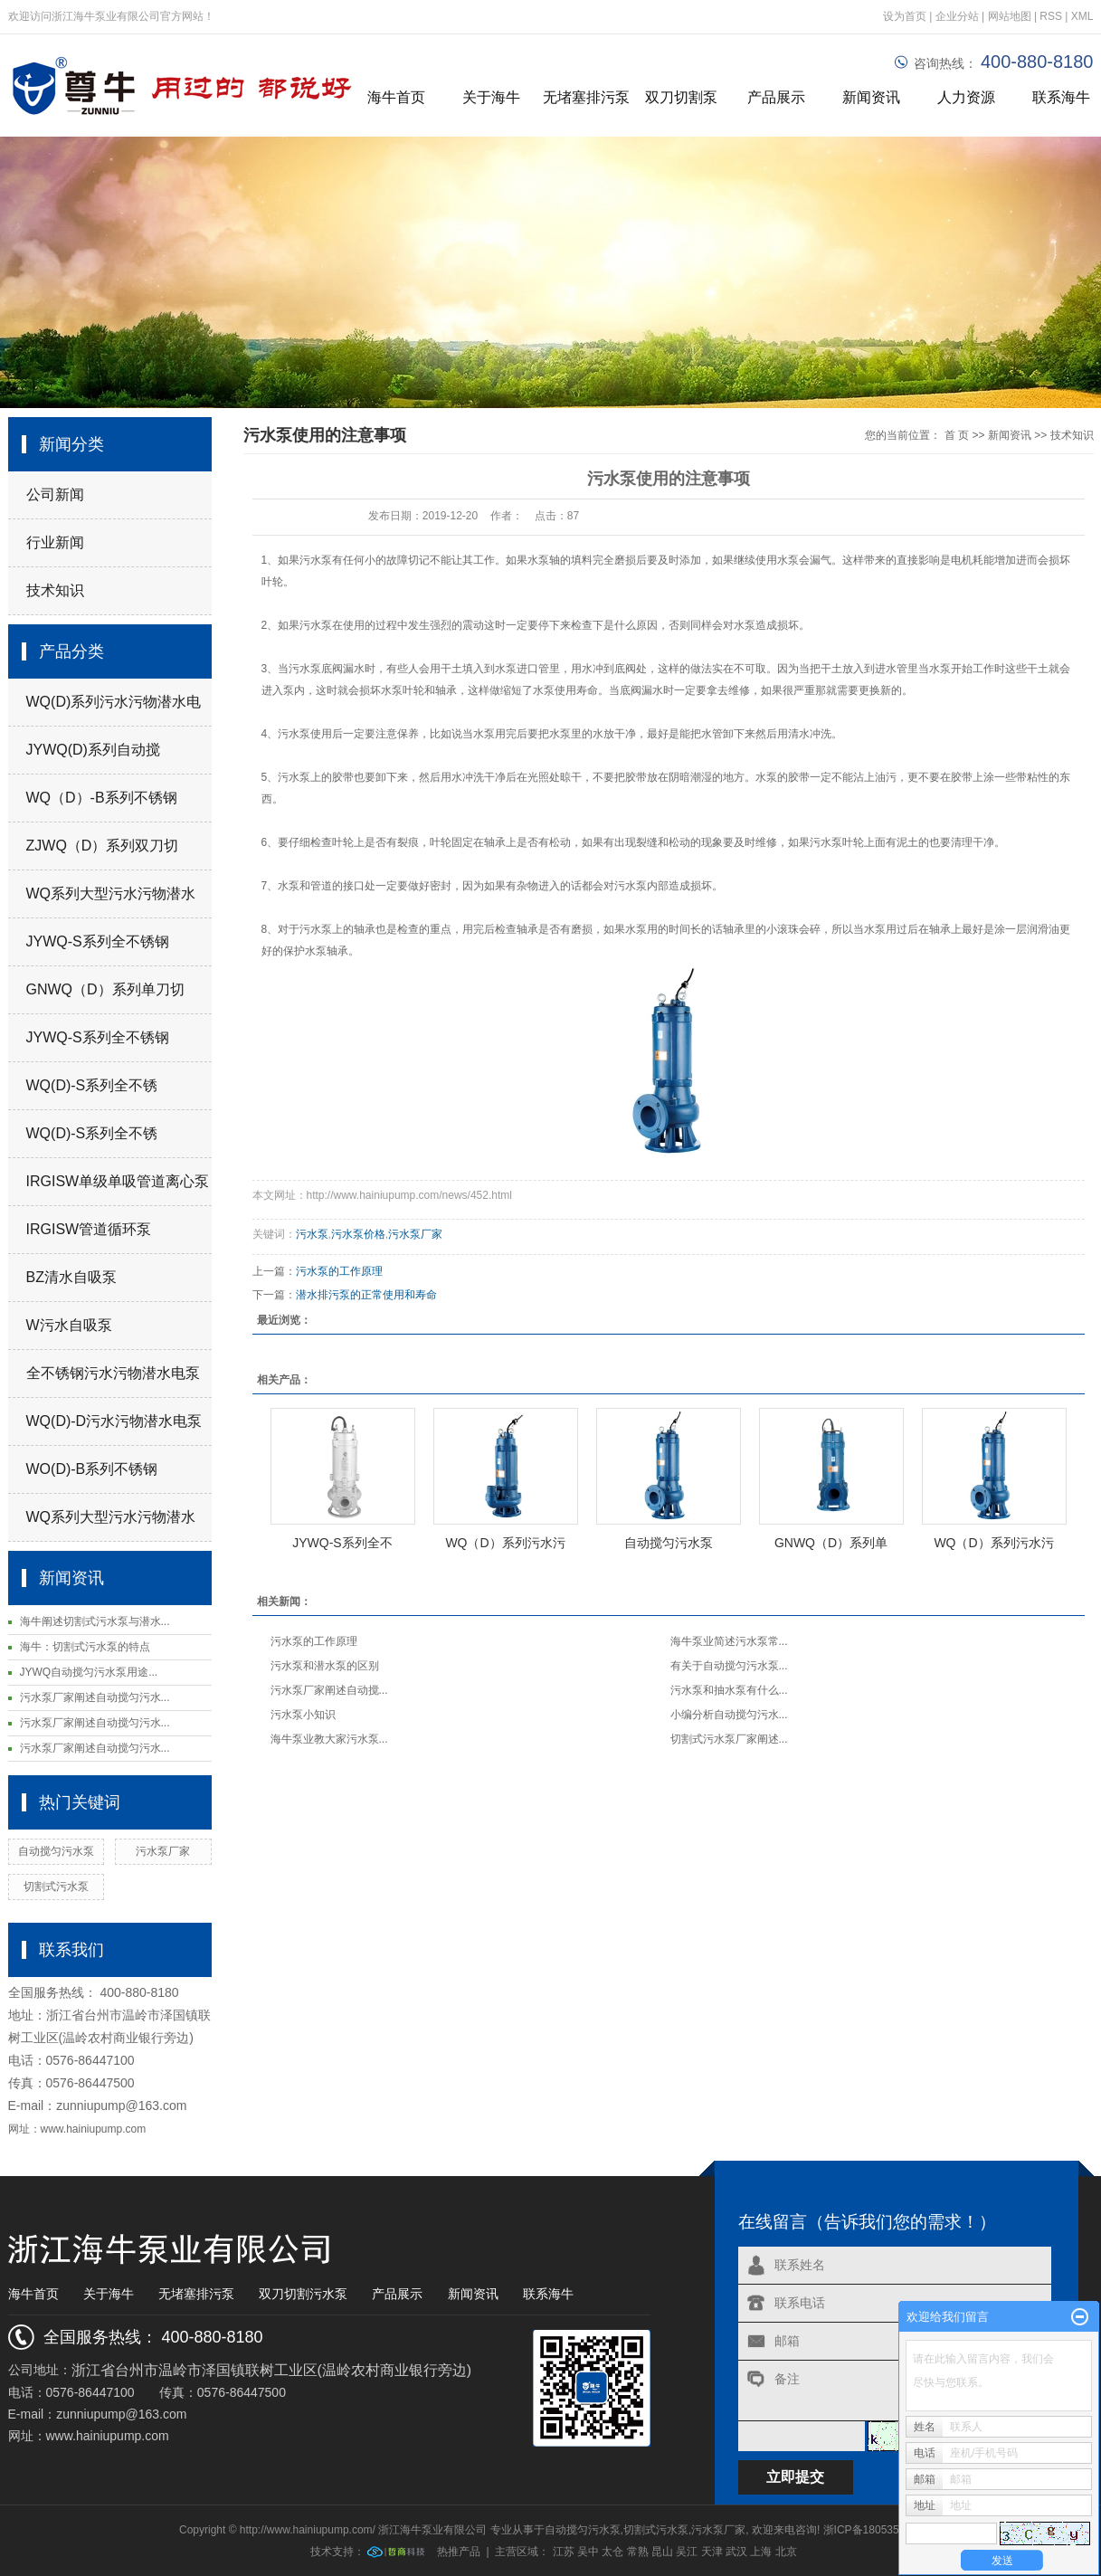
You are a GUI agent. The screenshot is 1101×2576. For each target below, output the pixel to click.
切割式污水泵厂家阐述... (729, 1739)
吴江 (687, 2551)
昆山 (662, 2551)
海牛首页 (396, 97)
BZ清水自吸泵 (71, 1277)
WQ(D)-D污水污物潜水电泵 (114, 1421)
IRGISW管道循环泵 (89, 1229)
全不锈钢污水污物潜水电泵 (113, 1373)
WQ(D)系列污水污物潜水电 (114, 701)
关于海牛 (491, 97)
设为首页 (904, 16)
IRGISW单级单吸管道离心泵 (118, 1181)
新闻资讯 (871, 97)
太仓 (612, 2551)
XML (1082, 16)
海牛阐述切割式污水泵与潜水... (95, 1621)
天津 (712, 2551)
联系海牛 (548, 2293)
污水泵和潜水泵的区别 (325, 1665)
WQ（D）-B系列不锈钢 (101, 797)
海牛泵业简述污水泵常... (729, 1641)
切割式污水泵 (56, 1886)
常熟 (638, 2551)
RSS (1050, 16)
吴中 (588, 2551)
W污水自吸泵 (69, 1325)
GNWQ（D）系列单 (830, 1542)
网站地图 (1011, 16)
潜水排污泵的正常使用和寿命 (366, 1294)
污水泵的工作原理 (339, 1271)
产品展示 (776, 97)
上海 (761, 2551)
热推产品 (458, 2551)
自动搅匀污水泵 (56, 1851)
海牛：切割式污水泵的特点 (85, 1646)
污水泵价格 (358, 1234)
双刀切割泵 (681, 97)
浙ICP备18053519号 (872, 2530)
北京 (786, 2551)
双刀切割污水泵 (303, 2293)
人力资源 (966, 97)
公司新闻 (55, 494)
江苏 (563, 2551)
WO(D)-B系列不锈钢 (92, 1469)
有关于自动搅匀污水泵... (729, 1665)
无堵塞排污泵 (586, 97)
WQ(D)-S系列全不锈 (92, 1085)
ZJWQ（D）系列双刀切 (102, 845)
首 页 (956, 435)
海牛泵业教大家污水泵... (329, 1739)
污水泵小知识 (303, 1714)
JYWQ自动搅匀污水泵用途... (89, 1672)
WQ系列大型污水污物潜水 (111, 893)
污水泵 (305, 668)
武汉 (736, 2551)
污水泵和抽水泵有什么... (729, 1690)
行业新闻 (55, 542)
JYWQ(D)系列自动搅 (93, 749)
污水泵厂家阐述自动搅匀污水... (95, 1697)
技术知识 (55, 590)
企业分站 (957, 16)
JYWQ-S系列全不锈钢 (97, 941)
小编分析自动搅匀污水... (729, 1714)
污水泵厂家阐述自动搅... (329, 1690)
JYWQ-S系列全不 (342, 1542)
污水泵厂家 (163, 1851)
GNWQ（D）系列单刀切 (105, 989)
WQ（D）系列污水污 (505, 1542)
